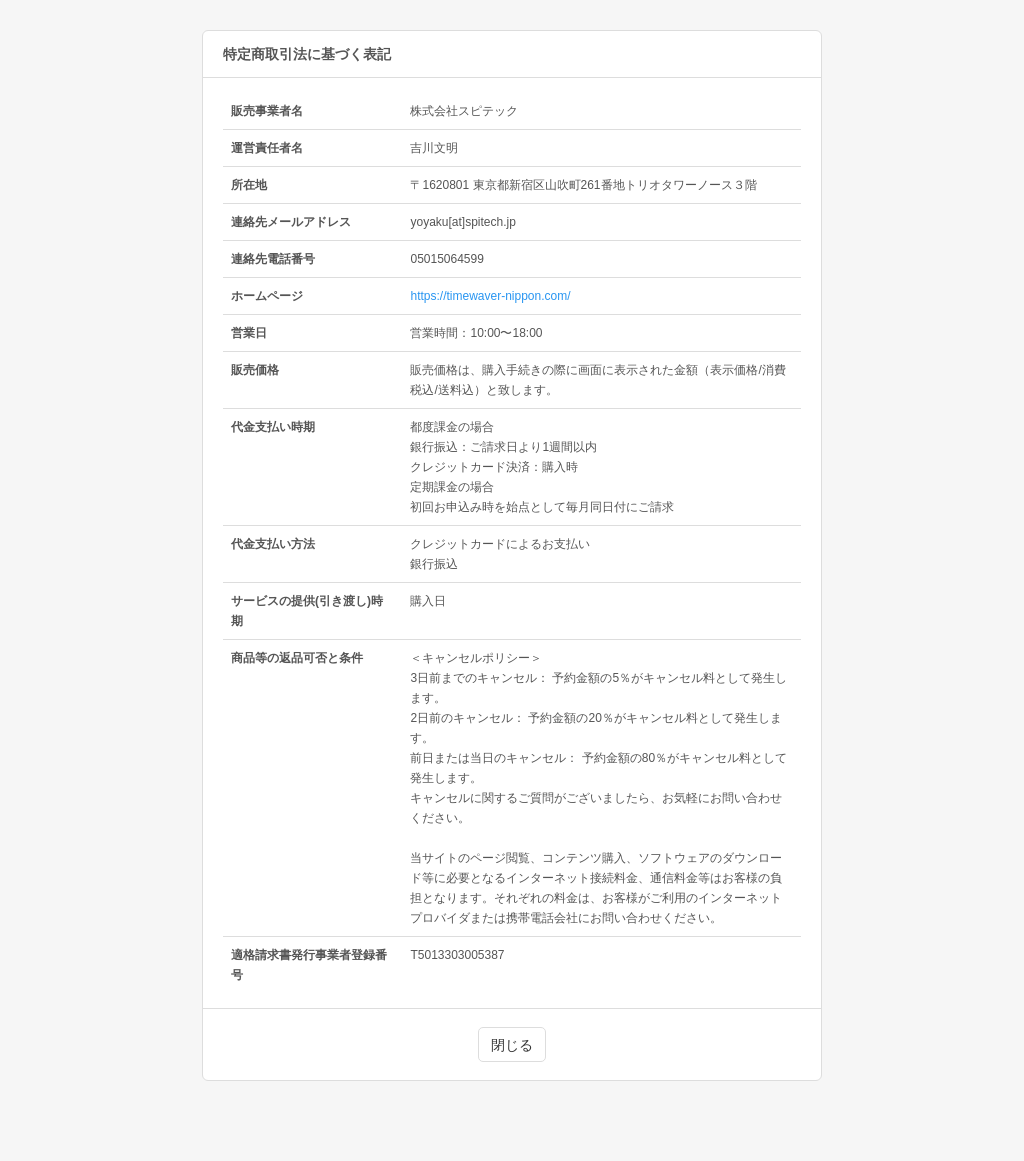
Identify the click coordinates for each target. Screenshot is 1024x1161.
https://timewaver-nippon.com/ (490, 296)
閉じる (512, 1045)
